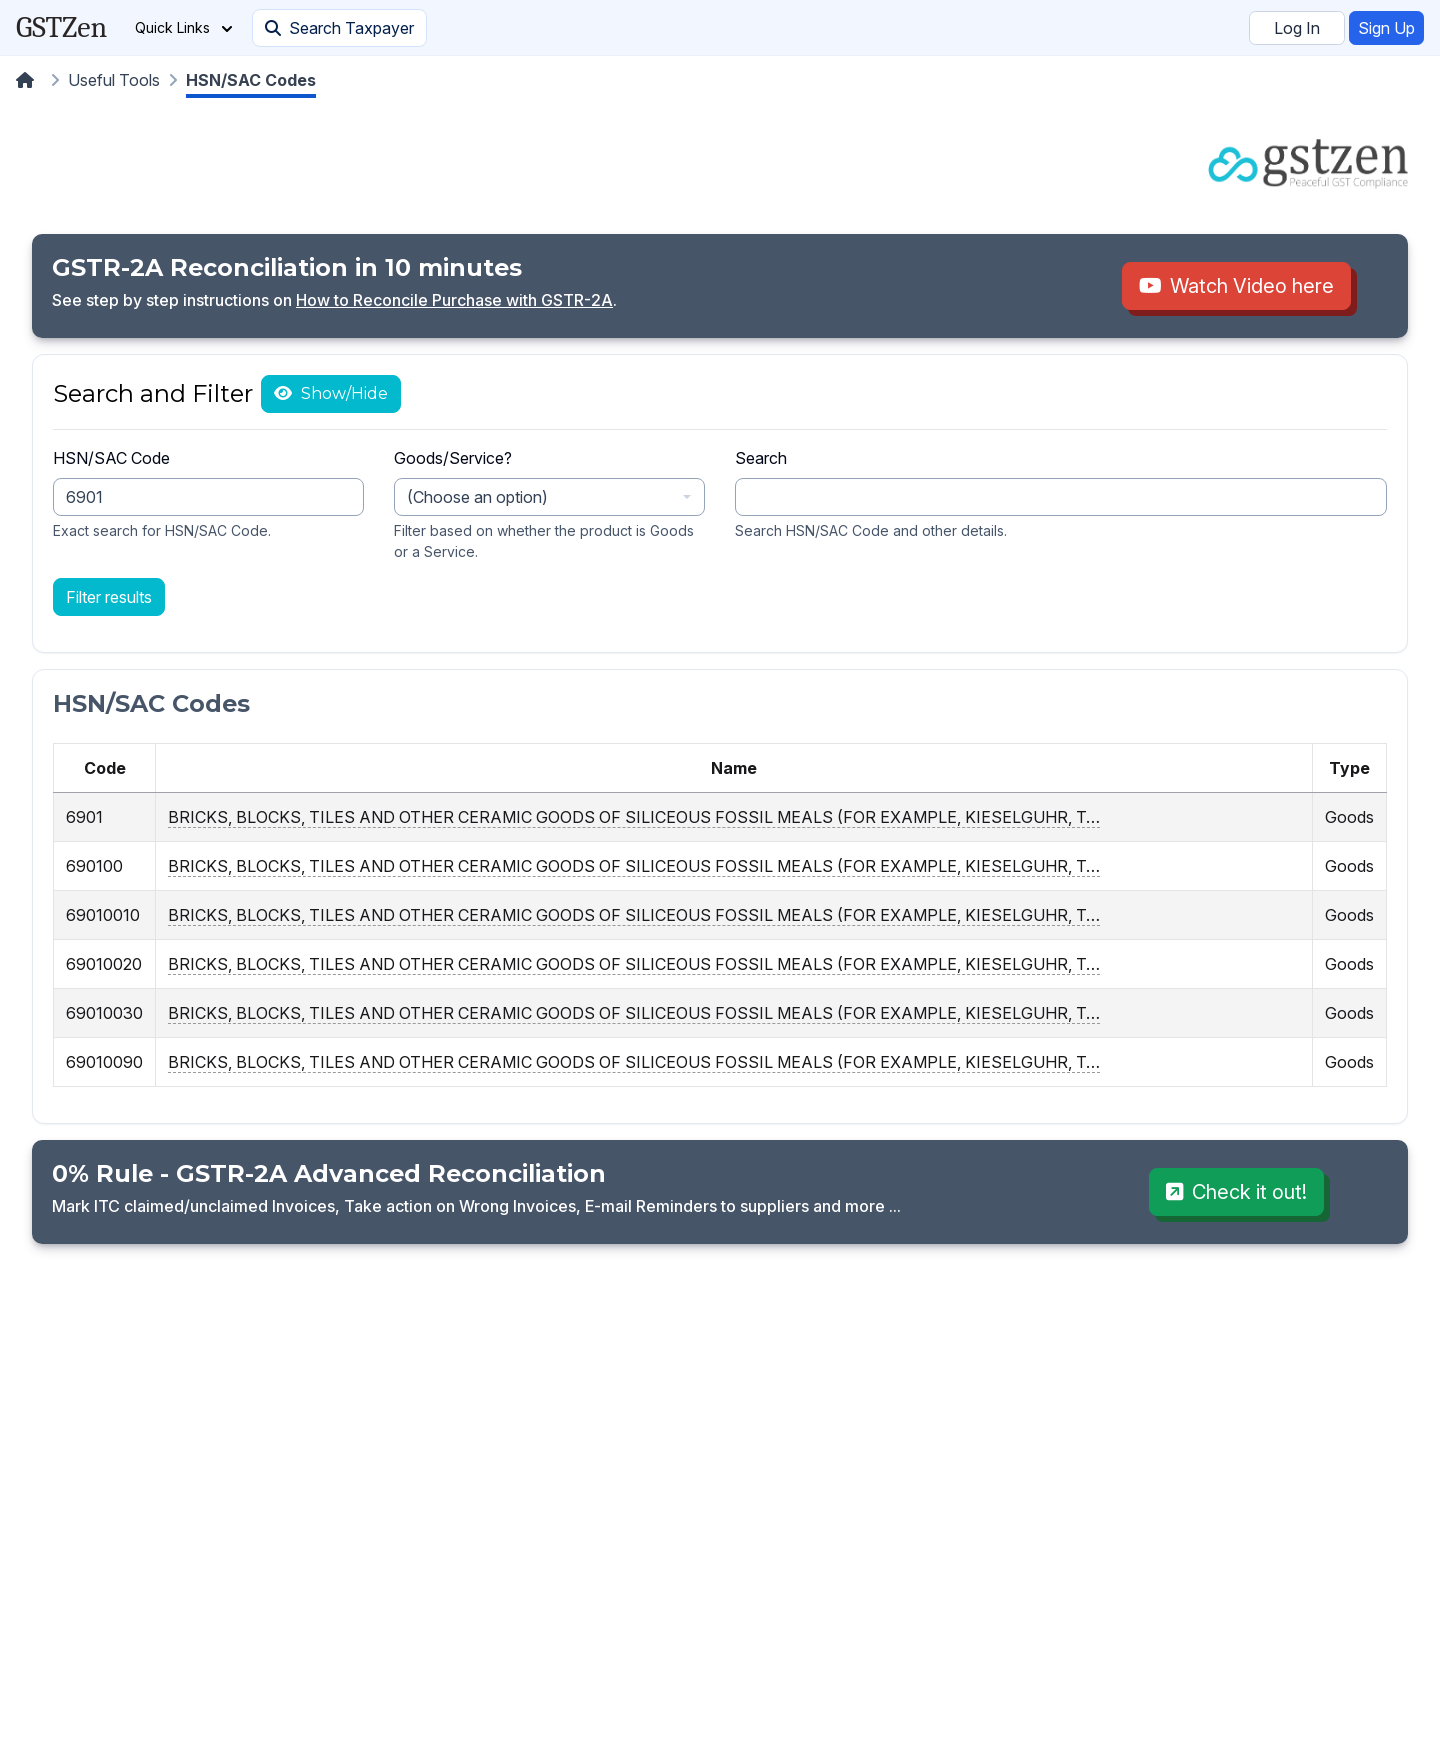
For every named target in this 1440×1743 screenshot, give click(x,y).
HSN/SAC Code (111, 458)
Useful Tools (114, 80)
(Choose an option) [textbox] (477, 497)
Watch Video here (1236, 286)
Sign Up (1386, 28)
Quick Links (183, 27)
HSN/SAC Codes (251, 80)
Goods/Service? (453, 458)
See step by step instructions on (174, 300)
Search (761, 458)
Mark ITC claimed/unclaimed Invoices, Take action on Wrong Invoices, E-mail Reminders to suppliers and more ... (476, 1206)
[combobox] (549, 497)
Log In (1297, 28)
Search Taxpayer (339, 28)
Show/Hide (342, 393)
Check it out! (1236, 1192)
